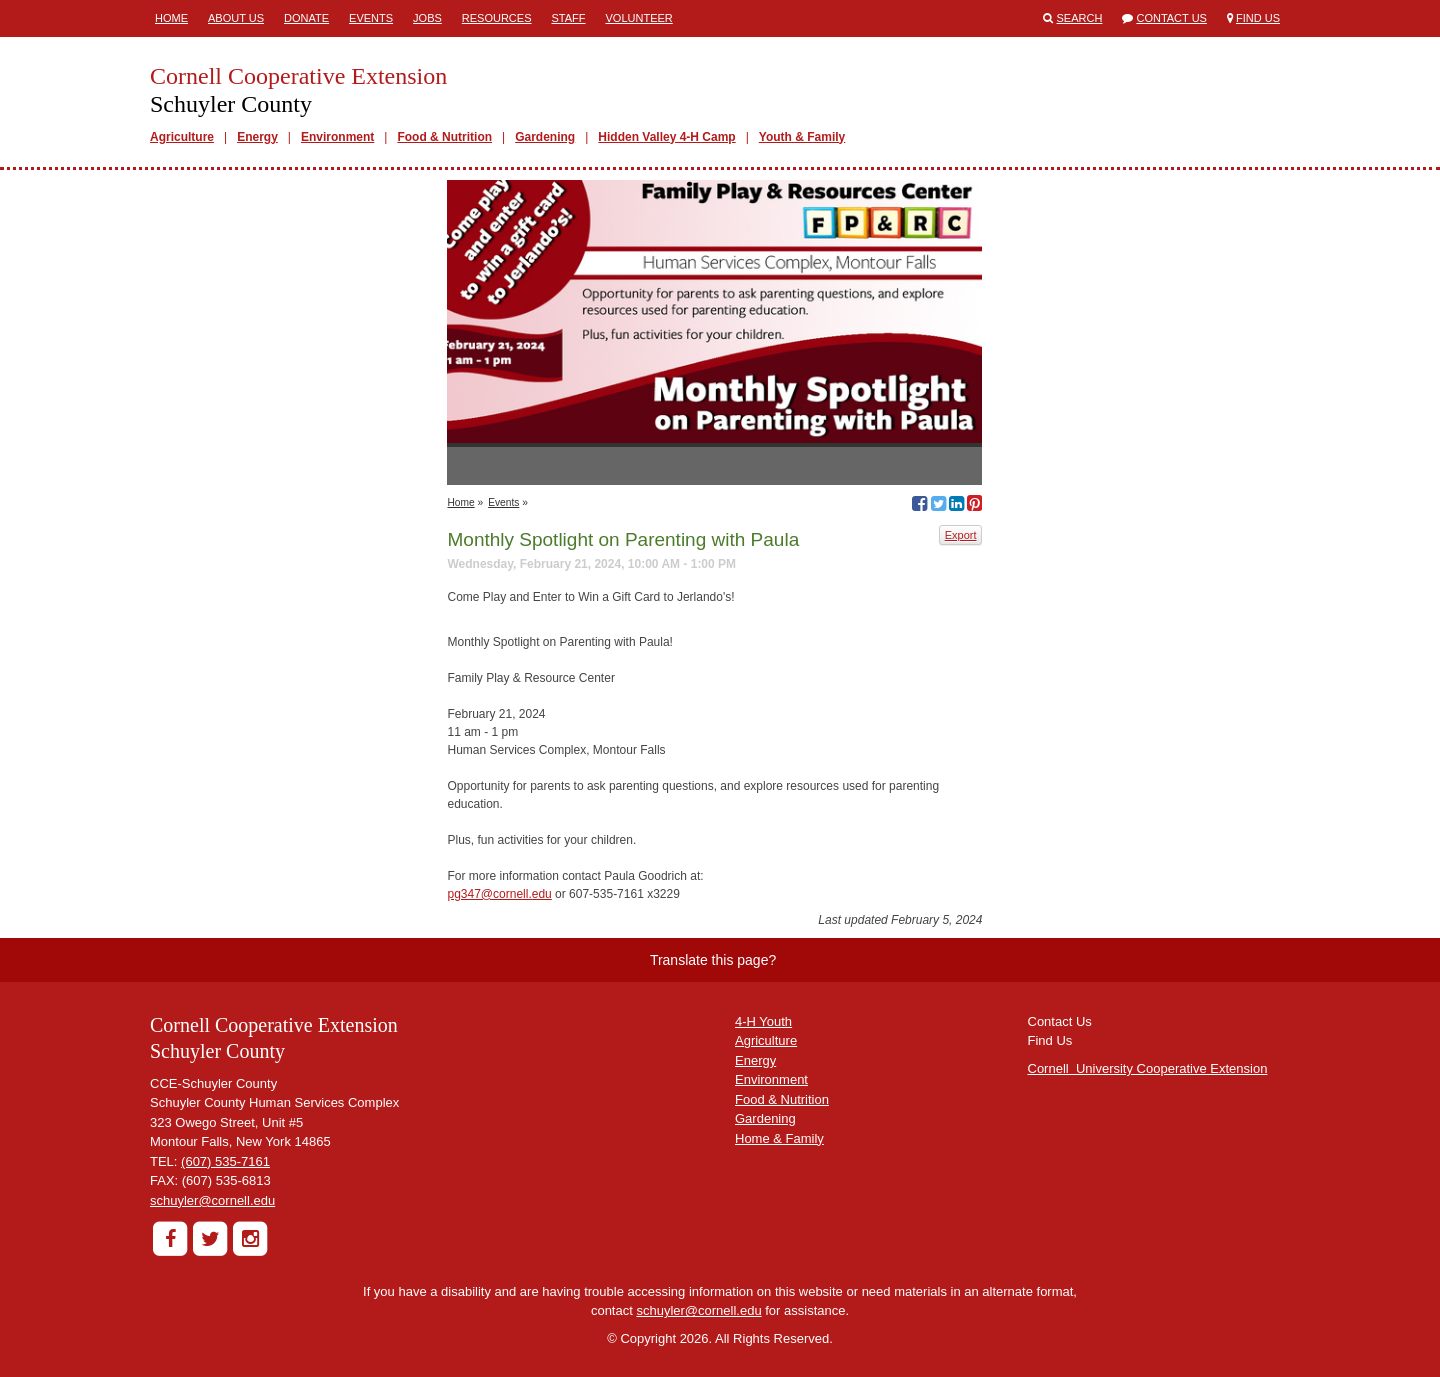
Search (1080, 18)
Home (171, 18)
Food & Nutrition (444, 137)
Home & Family (779, 1138)
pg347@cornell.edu (499, 894)
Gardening (545, 137)
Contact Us (1171, 18)
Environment (337, 137)
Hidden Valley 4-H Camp (666, 137)
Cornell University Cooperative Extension (1148, 1068)
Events (371, 18)
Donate (306, 18)
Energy (257, 137)
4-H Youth (763, 1021)
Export (961, 535)
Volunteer (639, 18)
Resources (497, 18)
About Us (236, 18)
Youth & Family (802, 137)
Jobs (427, 18)
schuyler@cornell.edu (212, 1200)
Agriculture (182, 137)
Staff (569, 18)
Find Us (1258, 18)
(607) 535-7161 (225, 1161)
